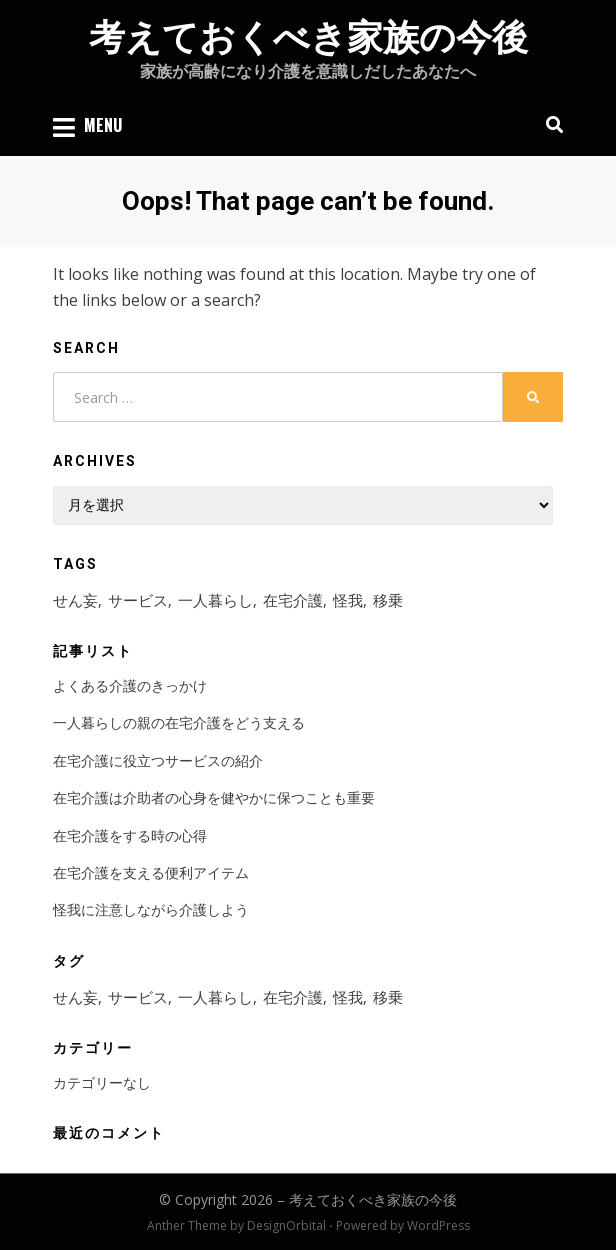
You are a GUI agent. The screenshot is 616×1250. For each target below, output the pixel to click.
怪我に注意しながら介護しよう (151, 909)
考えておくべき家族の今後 (308, 38)
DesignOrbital (286, 1225)
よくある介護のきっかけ (130, 685)
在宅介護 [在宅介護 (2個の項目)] (293, 600)
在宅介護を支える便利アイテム (151, 872)
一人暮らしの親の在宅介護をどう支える (179, 722)
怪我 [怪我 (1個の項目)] (348, 600)
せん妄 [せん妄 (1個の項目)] (75, 600)
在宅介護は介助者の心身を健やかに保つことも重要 (214, 797)
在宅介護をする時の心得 (130, 835)
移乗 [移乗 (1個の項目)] (388, 600)
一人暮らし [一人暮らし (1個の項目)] (215, 600)
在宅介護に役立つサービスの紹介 (158, 760)
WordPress (438, 1225)
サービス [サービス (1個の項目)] (138, 600)
